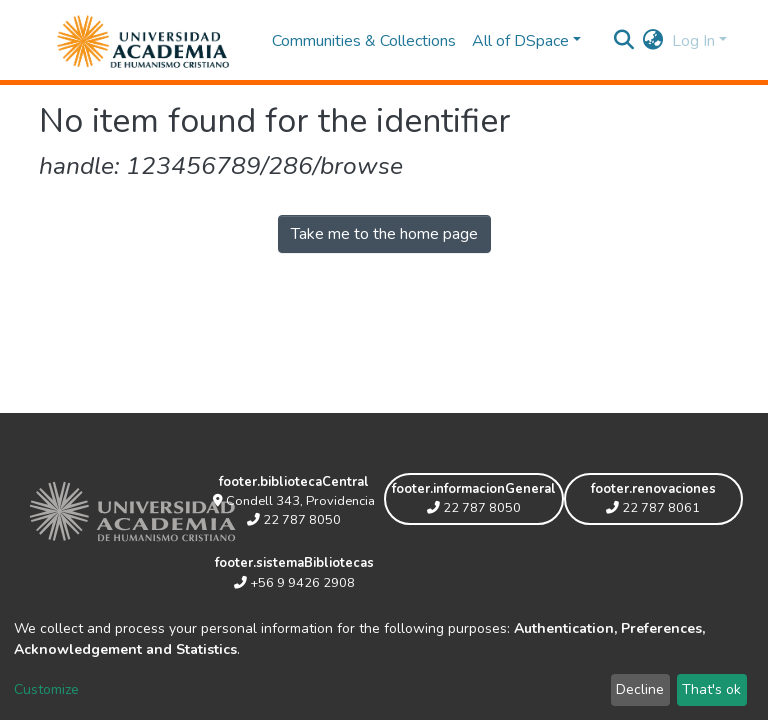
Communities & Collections (364, 41)
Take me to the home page (384, 234)
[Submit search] (624, 41)
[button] (653, 41)
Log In (693, 41)
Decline (640, 689)
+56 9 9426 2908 (294, 583)
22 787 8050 (294, 520)
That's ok (711, 689)
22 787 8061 (653, 508)
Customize (46, 689)
